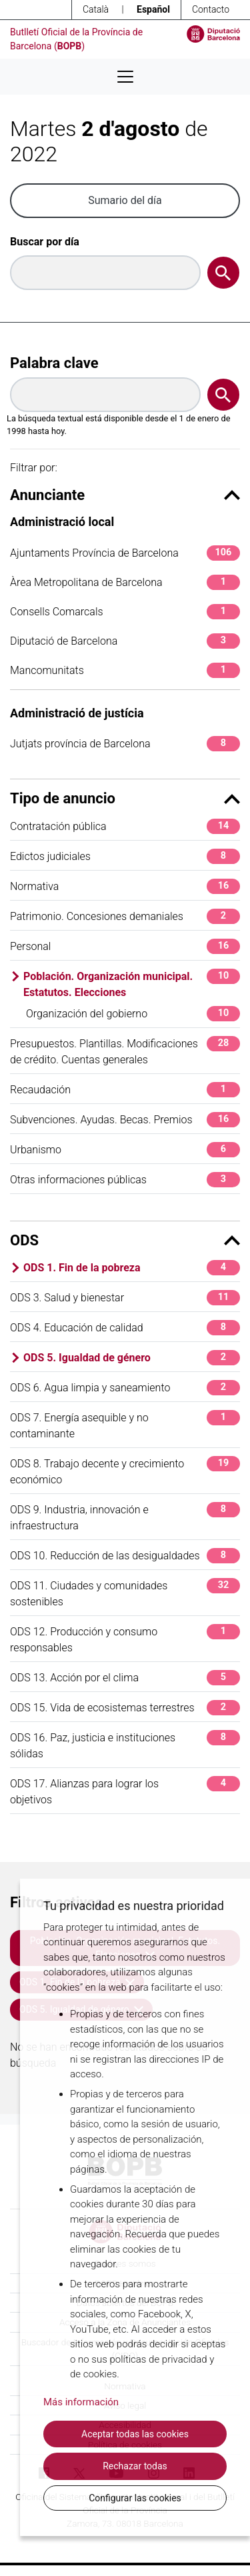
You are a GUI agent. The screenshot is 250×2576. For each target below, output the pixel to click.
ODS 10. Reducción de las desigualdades (125, 1555)
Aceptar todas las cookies (135, 2434)
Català (96, 9)
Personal (125, 946)
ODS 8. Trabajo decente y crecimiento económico (125, 1471)
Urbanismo (125, 1149)
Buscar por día (44, 241)
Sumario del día (125, 200)
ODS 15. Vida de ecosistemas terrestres (125, 1707)
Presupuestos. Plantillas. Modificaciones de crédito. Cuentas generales (125, 1051)
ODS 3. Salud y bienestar (125, 1297)
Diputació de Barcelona (125, 641)
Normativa (125, 886)
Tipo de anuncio (125, 798)
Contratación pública (125, 826)
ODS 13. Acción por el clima (125, 1677)
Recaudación (125, 1089)
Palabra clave (54, 363)
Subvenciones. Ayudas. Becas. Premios (125, 1119)
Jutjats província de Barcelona (125, 743)
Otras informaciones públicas (125, 1179)
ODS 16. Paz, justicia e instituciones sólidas (125, 1745)
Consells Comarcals (125, 611)
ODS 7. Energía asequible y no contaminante (125, 1425)
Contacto (210, 9)
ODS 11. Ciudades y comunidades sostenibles (125, 1593)
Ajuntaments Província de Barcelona (125, 553)
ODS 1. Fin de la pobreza (131, 1267)
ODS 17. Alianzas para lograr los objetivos (125, 1791)
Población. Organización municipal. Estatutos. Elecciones (131, 984)
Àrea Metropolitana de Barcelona (125, 582)
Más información (81, 2402)
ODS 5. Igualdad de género (131, 1357)
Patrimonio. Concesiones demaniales (125, 916)
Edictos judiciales (125, 856)
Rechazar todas (135, 2466)
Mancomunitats (125, 670)
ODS (125, 1240)
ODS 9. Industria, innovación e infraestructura (125, 1517)
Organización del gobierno (133, 1013)
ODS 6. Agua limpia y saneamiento (125, 1387)
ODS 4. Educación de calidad (125, 1327)
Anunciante (125, 495)
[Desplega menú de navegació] (125, 76)
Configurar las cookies (135, 2498)
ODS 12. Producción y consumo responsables (125, 1639)
